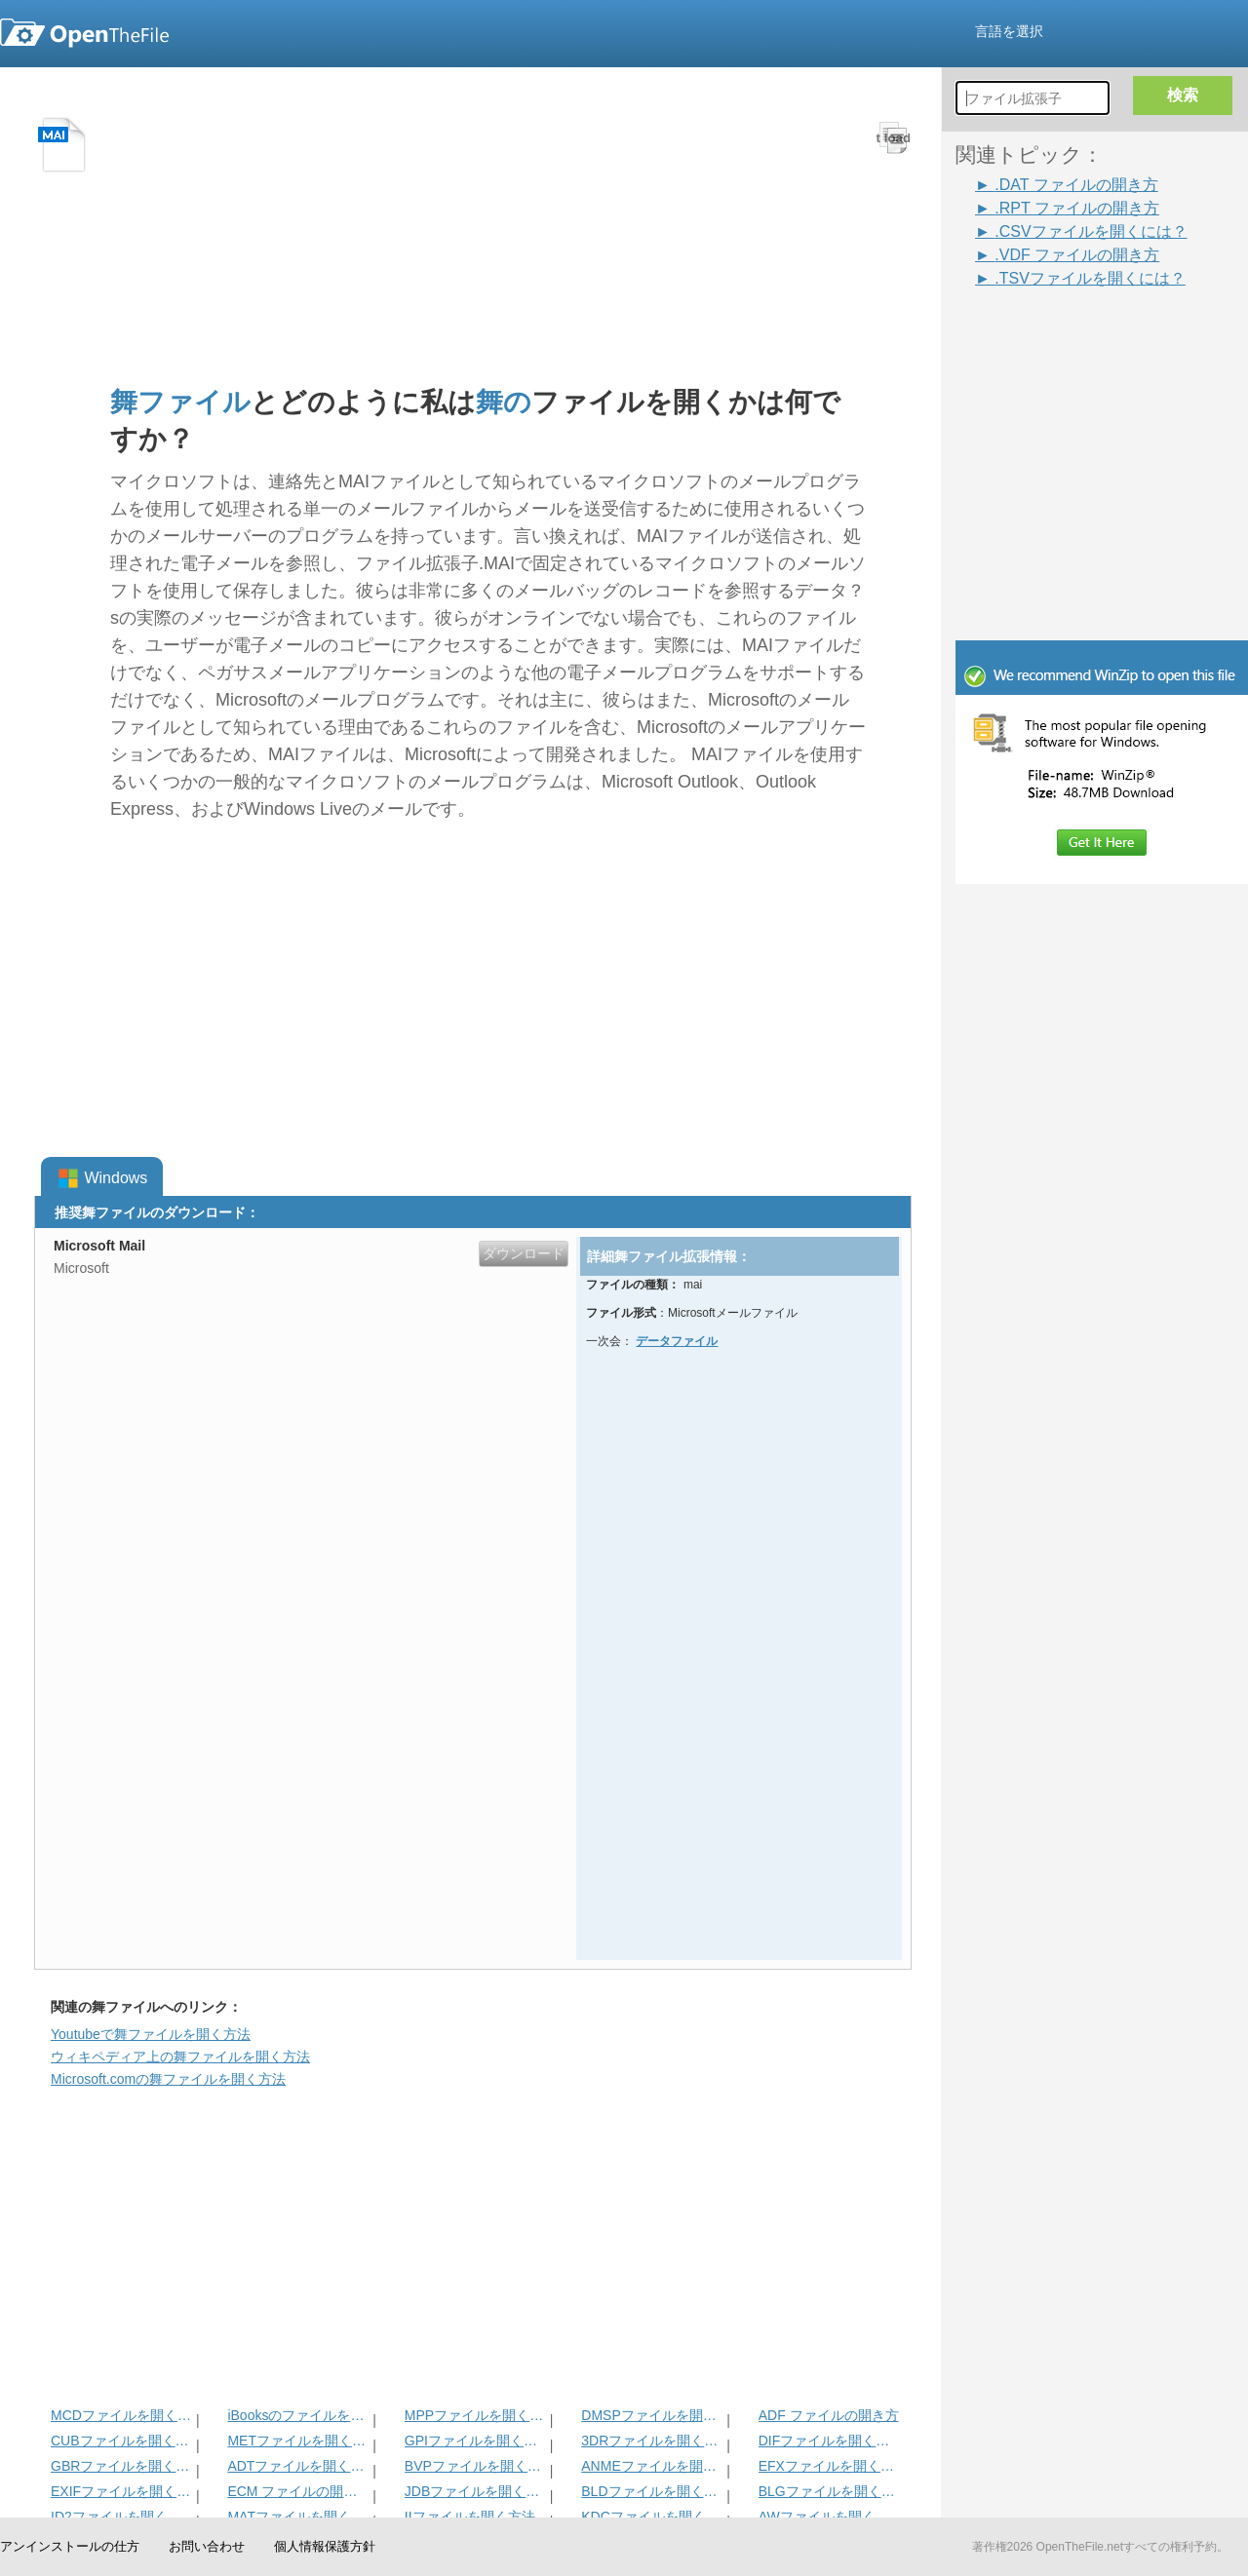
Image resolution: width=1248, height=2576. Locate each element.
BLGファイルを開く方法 (829, 2491)
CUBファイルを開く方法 (121, 2440)
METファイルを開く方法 (298, 2440)
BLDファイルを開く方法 (651, 2491)
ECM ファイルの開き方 (298, 2491)
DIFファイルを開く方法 (829, 2440)
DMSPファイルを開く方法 (651, 2415)
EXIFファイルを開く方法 (121, 2491)
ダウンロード (524, 1253)
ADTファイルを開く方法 (298, 2466)
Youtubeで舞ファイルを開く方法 (151, 2034)
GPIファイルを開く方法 (475, 2440)
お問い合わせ (207, 2546)
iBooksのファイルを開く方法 (298, 2415)
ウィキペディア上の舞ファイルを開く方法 (180, 2056)
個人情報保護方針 (324, 2546)
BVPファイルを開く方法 (475, 2466)
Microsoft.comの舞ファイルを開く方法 (168, 2079)
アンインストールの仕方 (69, 2546)
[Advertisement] (1072, 333)
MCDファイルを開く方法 (121, 2415)
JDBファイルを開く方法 (475, 2491)
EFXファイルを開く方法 (829, 2466)
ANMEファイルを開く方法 (651, 2466)
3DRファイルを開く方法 (651, 2440)
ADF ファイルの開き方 (829, 2415)
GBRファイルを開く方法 (121, 2466)
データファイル (677, 1341)
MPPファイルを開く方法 (475, 2415)
